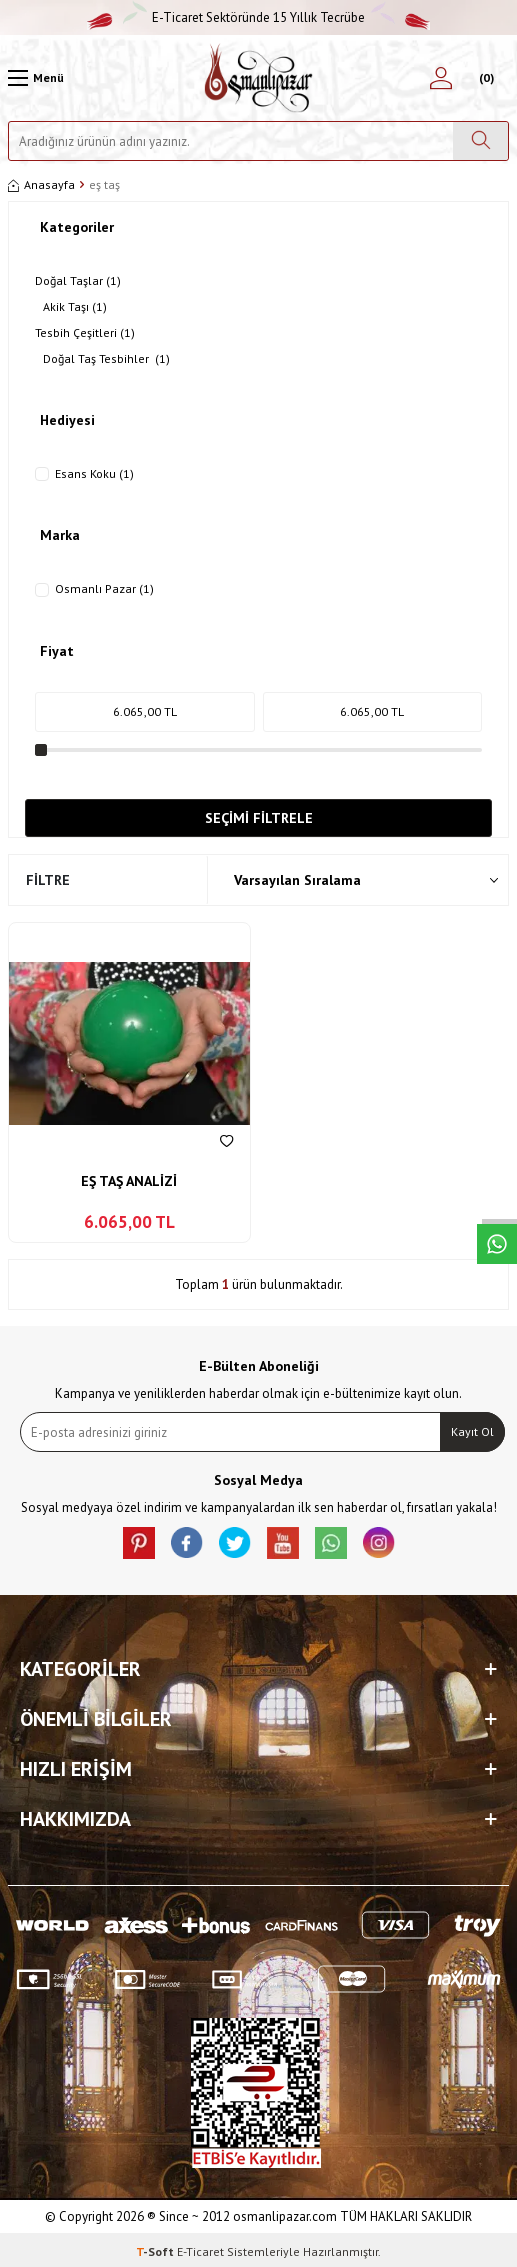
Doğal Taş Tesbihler (106, 359)
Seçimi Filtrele (259, 818)
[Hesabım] (441, 78)
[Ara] (480, 141)
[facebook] (187, 1543)
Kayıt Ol (472, 1431)
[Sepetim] (484, 78)
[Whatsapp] (331, 1543)
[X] (235, 1543)
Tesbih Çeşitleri (85, 333)
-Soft (156, 2251)
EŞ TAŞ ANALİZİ (129, 1181)
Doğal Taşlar (78, 281)
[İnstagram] (379, 1543)
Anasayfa (41, 184)
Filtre (48, 880)
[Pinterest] (139, 1543)
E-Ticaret (200, 2251)
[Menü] (36, 78)
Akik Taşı (75, 307)
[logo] (258, 78)
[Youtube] (283, 1543)
